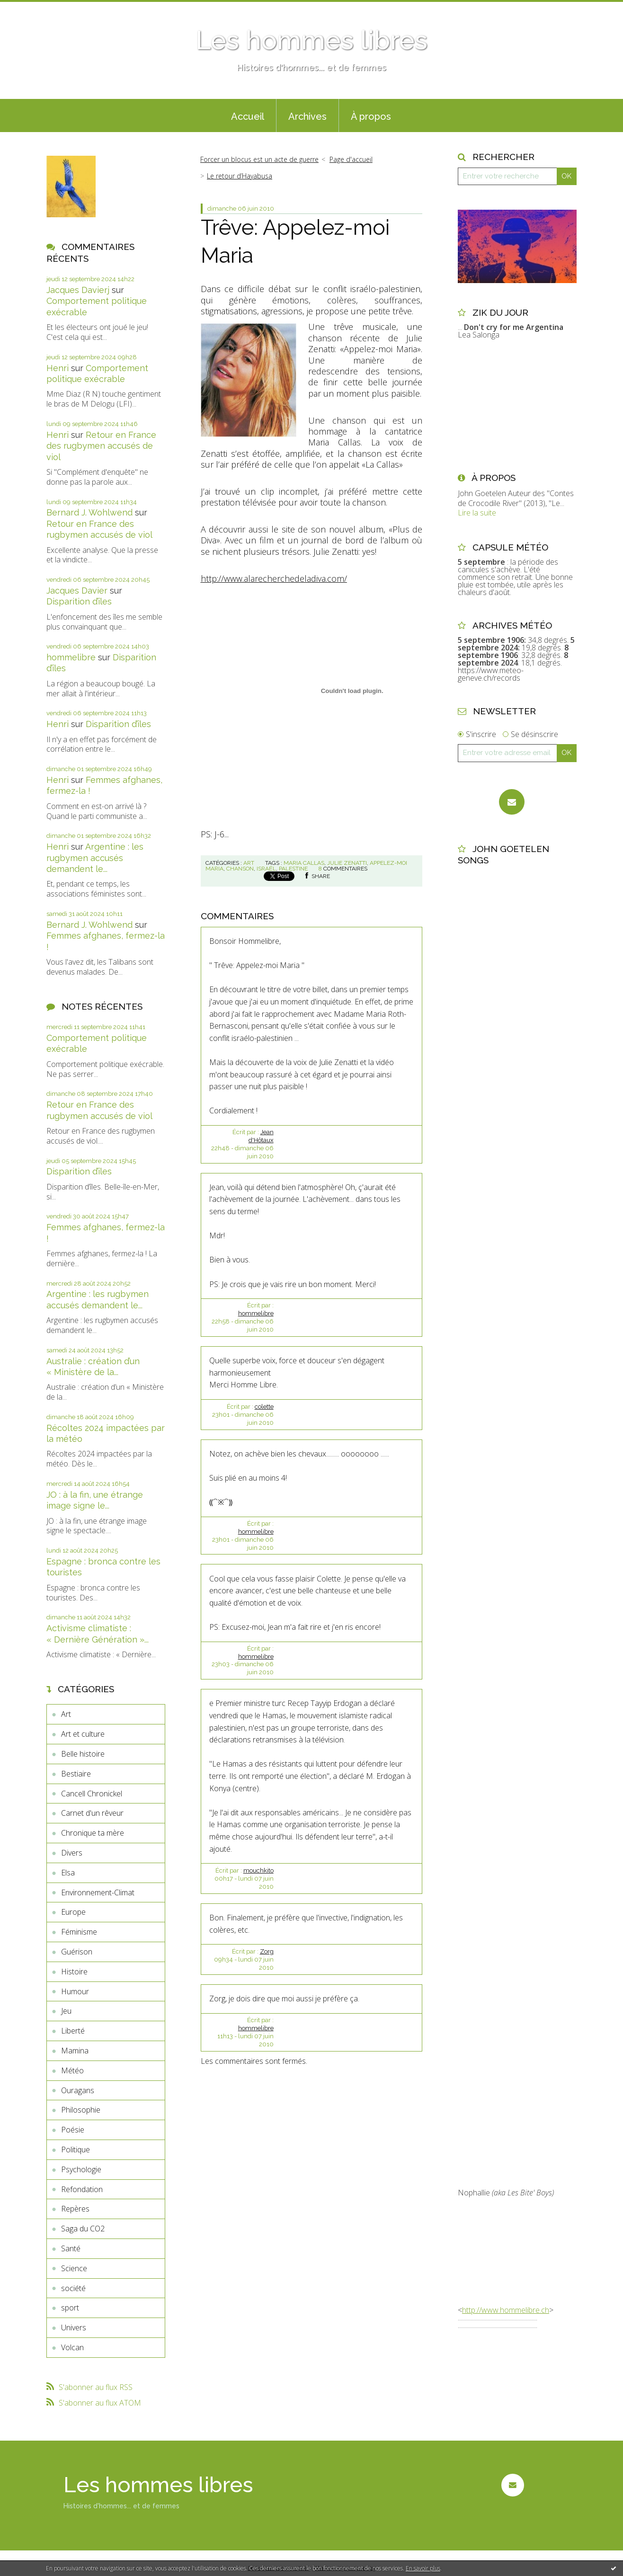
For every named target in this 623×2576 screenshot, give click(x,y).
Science (74, 2268)
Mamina (75, 2050)
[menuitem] (247, 115)
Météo (72, 2070)
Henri (57, 368)
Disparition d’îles (79, 601)
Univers (73, 2327)
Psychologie (81, 2169)
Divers (71, 1853)
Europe (73, 1912)
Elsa (68, 1872)
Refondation (82, 2189)
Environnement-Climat (97, 1892)
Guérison (76, 1951)
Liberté (73, 2030)
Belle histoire (83, 1754)
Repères (75, 2208)
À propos (371, 116)
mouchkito (258, 1870)
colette (264, 1406)
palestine (293, 868)
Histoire (74, 1971)
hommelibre (71, 657)
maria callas (304, 863)
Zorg (267, 1951)
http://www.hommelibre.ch (505, 2310)
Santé (70, 2248)
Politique (75, 2149)
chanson (240, 868)
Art (66, 1714)
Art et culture (83, 1734)
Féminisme (79, 1932)
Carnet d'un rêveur (92, 1813)
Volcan (72, 2347)
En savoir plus (423, 2568)
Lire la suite (477, 512)
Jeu (66, 2011)
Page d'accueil (351, 159)
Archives (307, 116)
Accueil (247, 116)
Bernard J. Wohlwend (89, 512)
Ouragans (77, 2090)
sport (70, 2307)
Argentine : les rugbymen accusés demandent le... (94, 858)
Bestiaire (76, 1773)
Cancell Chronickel (91, 1793)
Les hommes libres (311, 40)
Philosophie (80, 2110)
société (73, 2288)
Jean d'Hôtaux (261, 1136)
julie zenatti (347, 863)
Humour (75, 1991)
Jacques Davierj (77, 290)
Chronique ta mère (92, 1833)
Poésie (72, 2129)
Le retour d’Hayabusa (239, 175)
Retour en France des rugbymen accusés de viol (101, 446)
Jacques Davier (76, 590)
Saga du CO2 (83, 2228)
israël (266, 868)
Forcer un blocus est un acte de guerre (259, 159)
